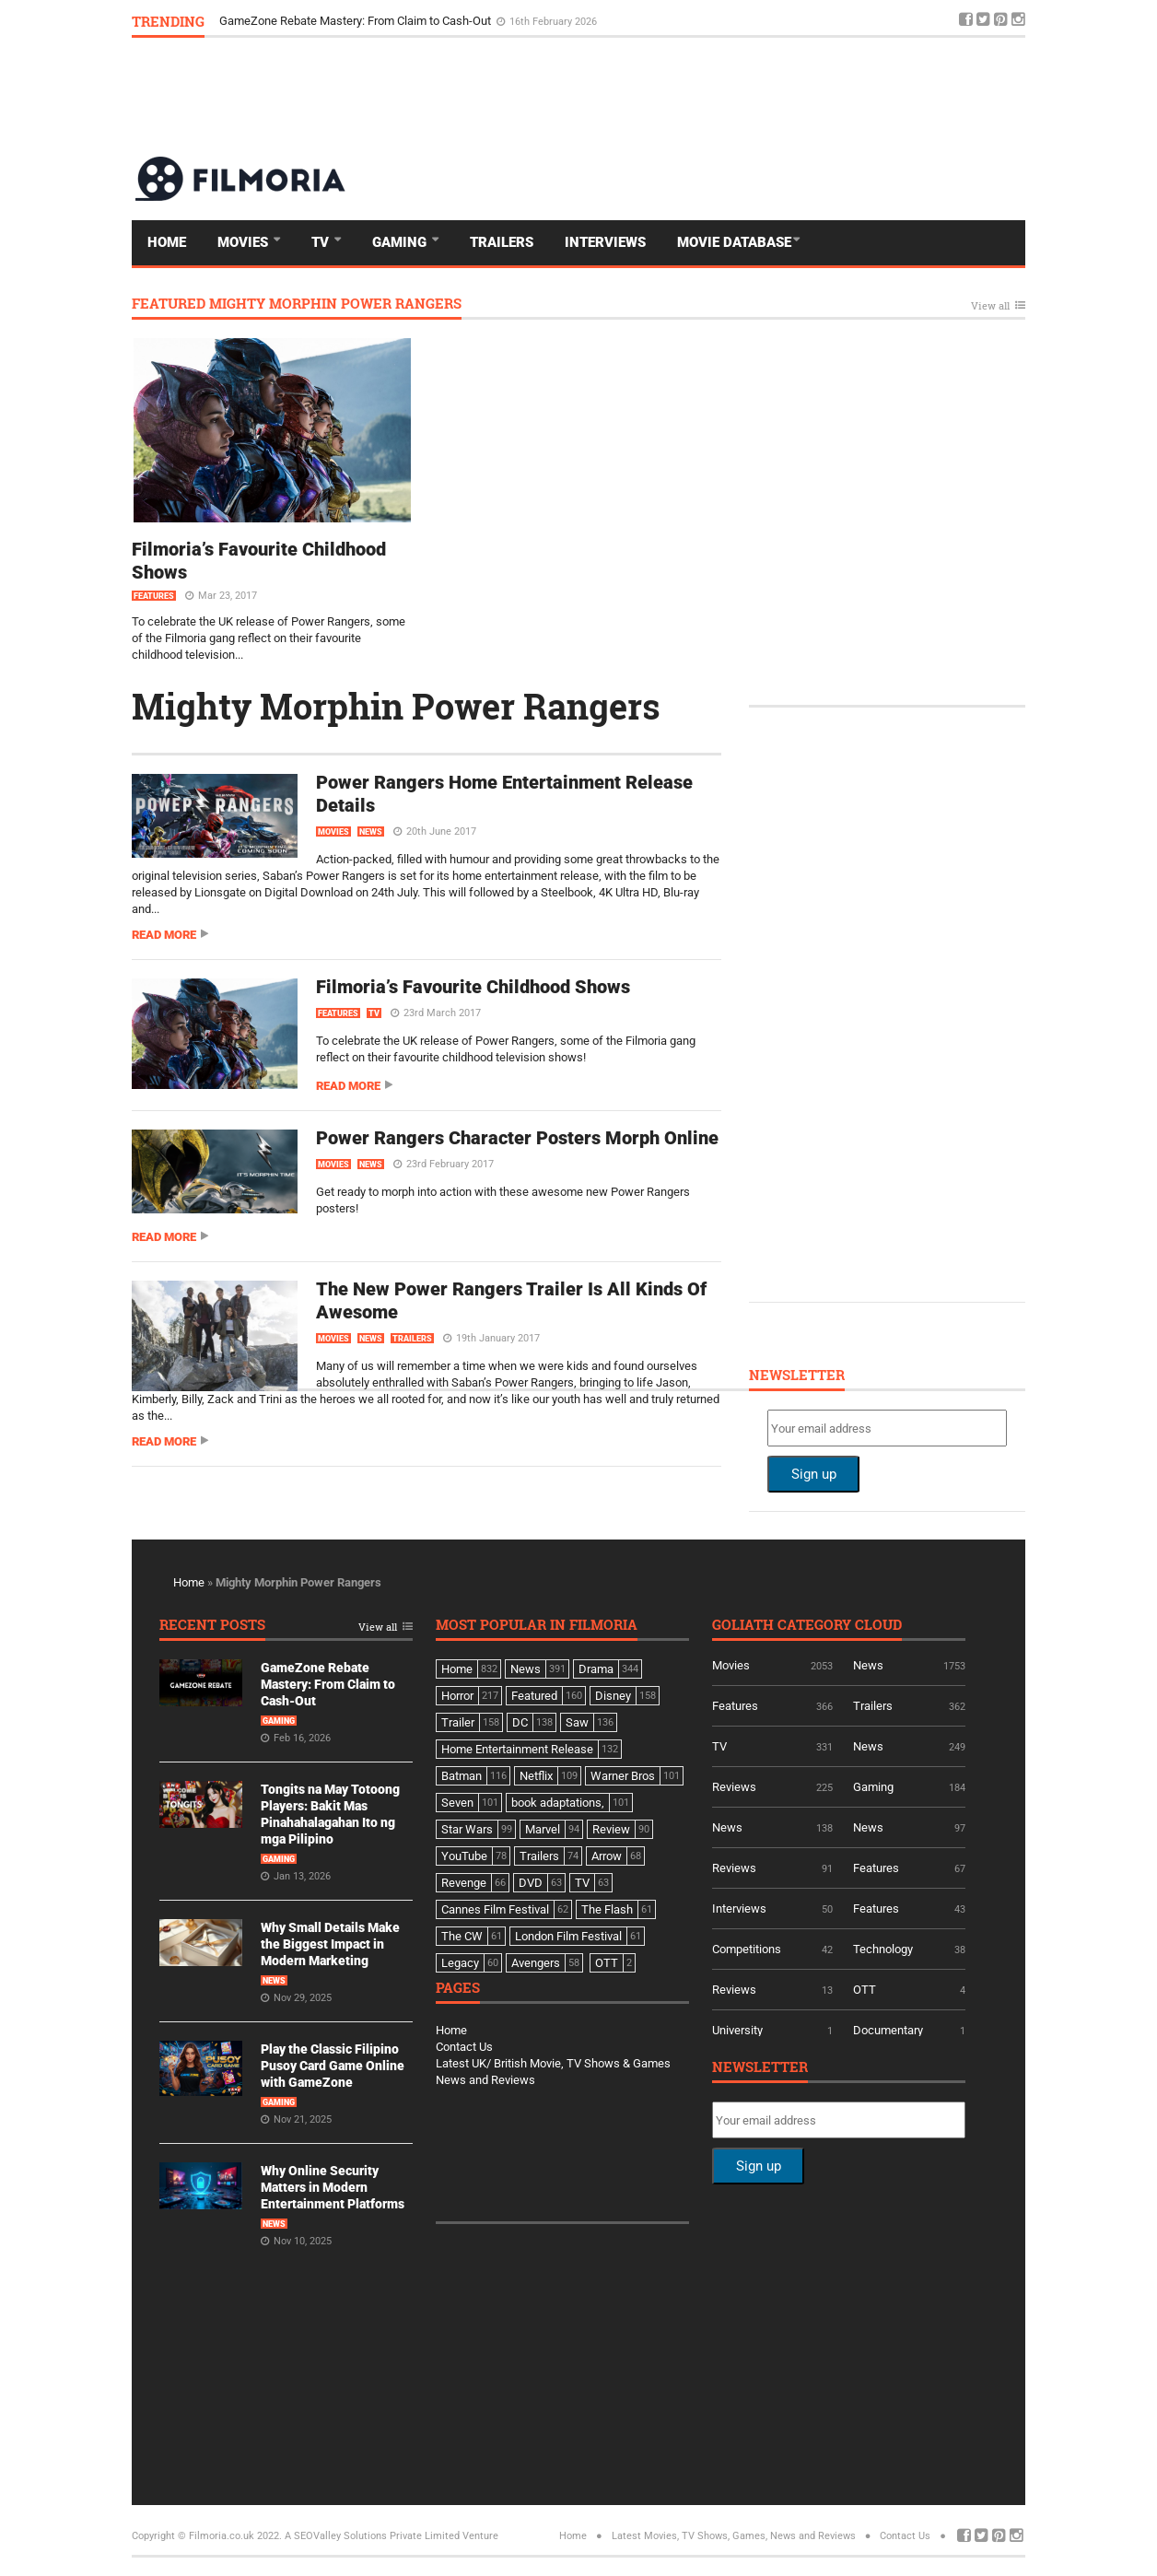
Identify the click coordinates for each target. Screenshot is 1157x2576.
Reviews (734, 1787)
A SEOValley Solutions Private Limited (372, 2536)
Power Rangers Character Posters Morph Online (517, 1138)
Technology (883, 1949)
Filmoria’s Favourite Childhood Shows (473, 987)
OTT (864, 1990)
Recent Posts (212, 1625)
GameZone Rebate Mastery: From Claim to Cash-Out (356, 21)
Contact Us (464, 2047)
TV (322, 242)
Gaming (401, 242)
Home (166, 242)
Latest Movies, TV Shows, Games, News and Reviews (734, 2536)
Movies (244, 242)
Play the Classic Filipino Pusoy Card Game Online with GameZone (332, 2066)
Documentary (888, 2030)
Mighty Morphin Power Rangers (396, 706)
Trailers (501, 242)
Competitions (746, 1949)
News (370, 832)
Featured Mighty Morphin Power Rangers (297, 304)
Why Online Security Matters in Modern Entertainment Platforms (332, 2187)
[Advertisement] (690, 95)
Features (154, 596)
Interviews (605, 242)
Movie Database (734, 242)
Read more (164, 935)
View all (990, 306)
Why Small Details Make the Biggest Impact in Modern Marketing (330, 1944)
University (737, 2030)
